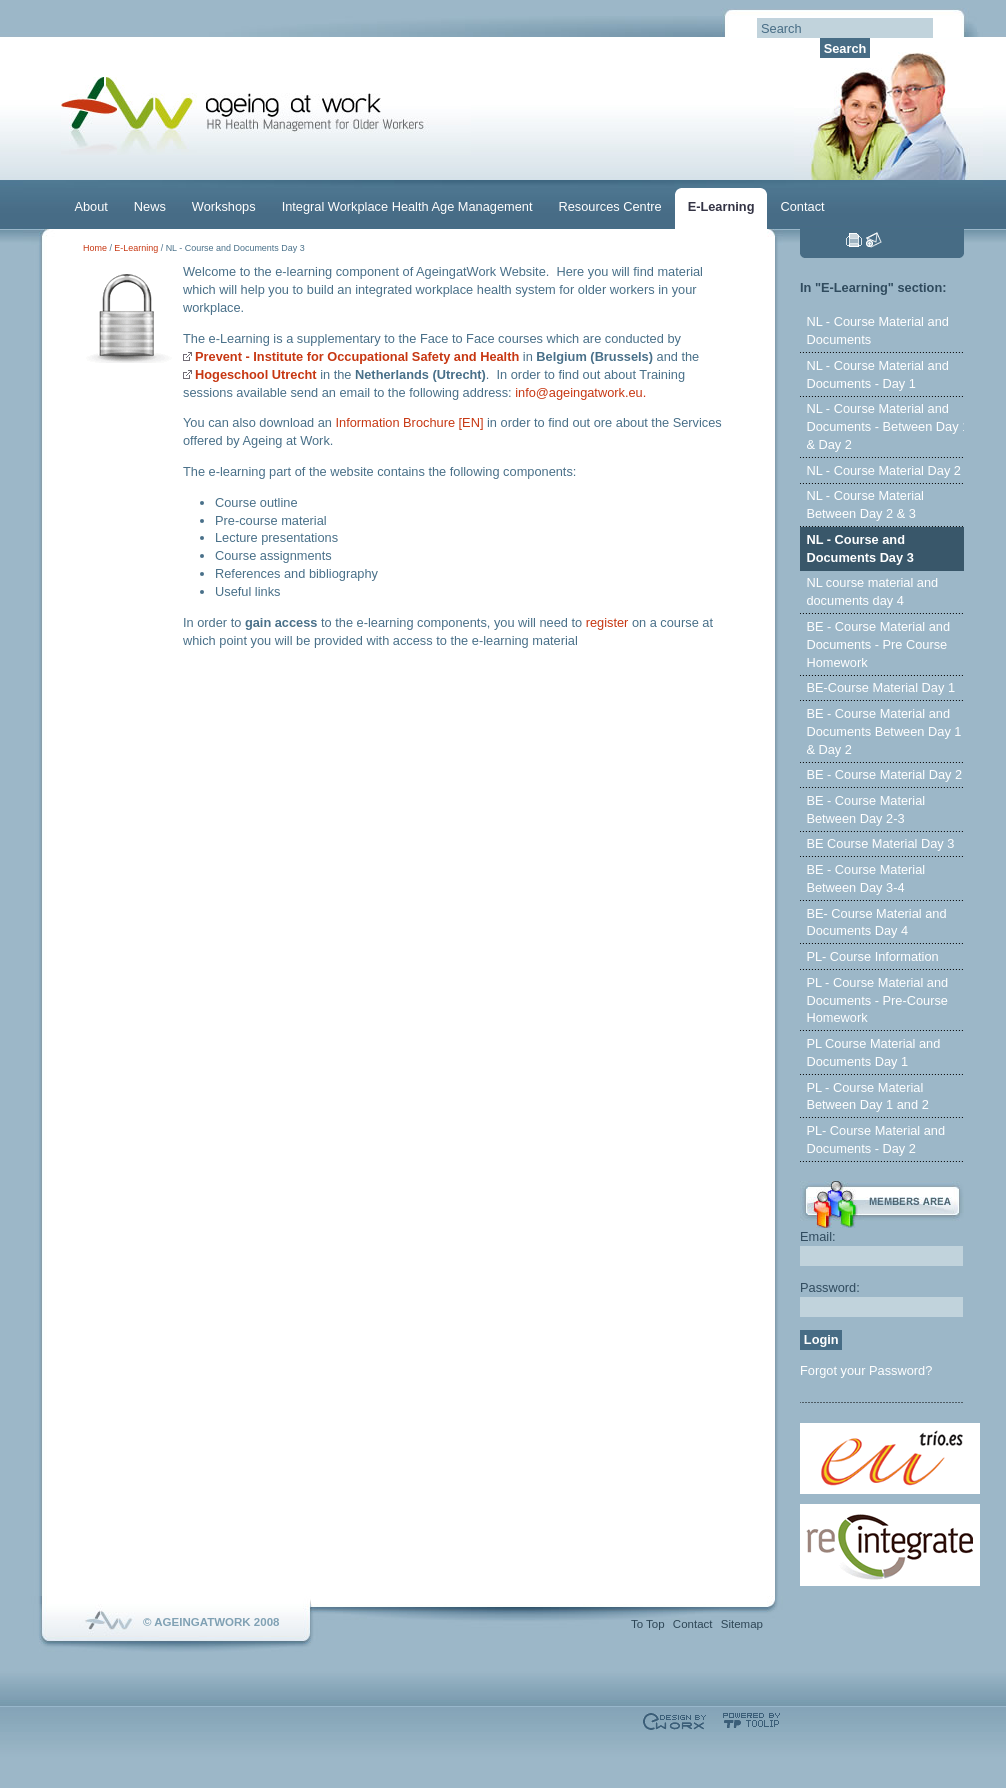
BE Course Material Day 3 (880, 843)
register (607, 622)
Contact (802, 206)
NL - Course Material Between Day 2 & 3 (865, 504)
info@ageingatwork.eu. (580, 392)
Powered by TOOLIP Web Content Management (751, 1720)
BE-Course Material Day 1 (880, 687)
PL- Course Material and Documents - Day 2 (875, 1139)
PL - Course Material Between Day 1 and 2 (867, 1096)
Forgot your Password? (866, 1370)
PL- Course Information (872, 956)
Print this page (854, 240)
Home (95, 248)
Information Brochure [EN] (410, 422)
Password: (830, 1287)
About (90, 206)
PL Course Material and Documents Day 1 (873, 1052)
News (150, 206)
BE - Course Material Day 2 (884, 774)
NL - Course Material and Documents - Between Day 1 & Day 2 (887, 426)
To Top (648, 1624)
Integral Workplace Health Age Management (407, 206)
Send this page (874, 240)
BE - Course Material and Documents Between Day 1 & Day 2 (883, 731)
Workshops (224, 206)
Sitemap (742, 1624)
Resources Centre (610, 206)
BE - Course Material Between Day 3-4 (865, 878)
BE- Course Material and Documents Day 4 (876, 922)
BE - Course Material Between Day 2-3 (865, 809)
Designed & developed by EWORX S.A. (674, 1721)
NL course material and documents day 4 (872, 591)
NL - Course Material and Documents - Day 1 (877, 374)
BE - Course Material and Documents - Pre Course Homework (878, 644)
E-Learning (721, 206)
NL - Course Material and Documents (877, 330)
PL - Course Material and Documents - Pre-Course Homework (877, 1000)
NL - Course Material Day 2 (883, 470)
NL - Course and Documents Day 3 (859, 548)
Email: (818, 1236)
